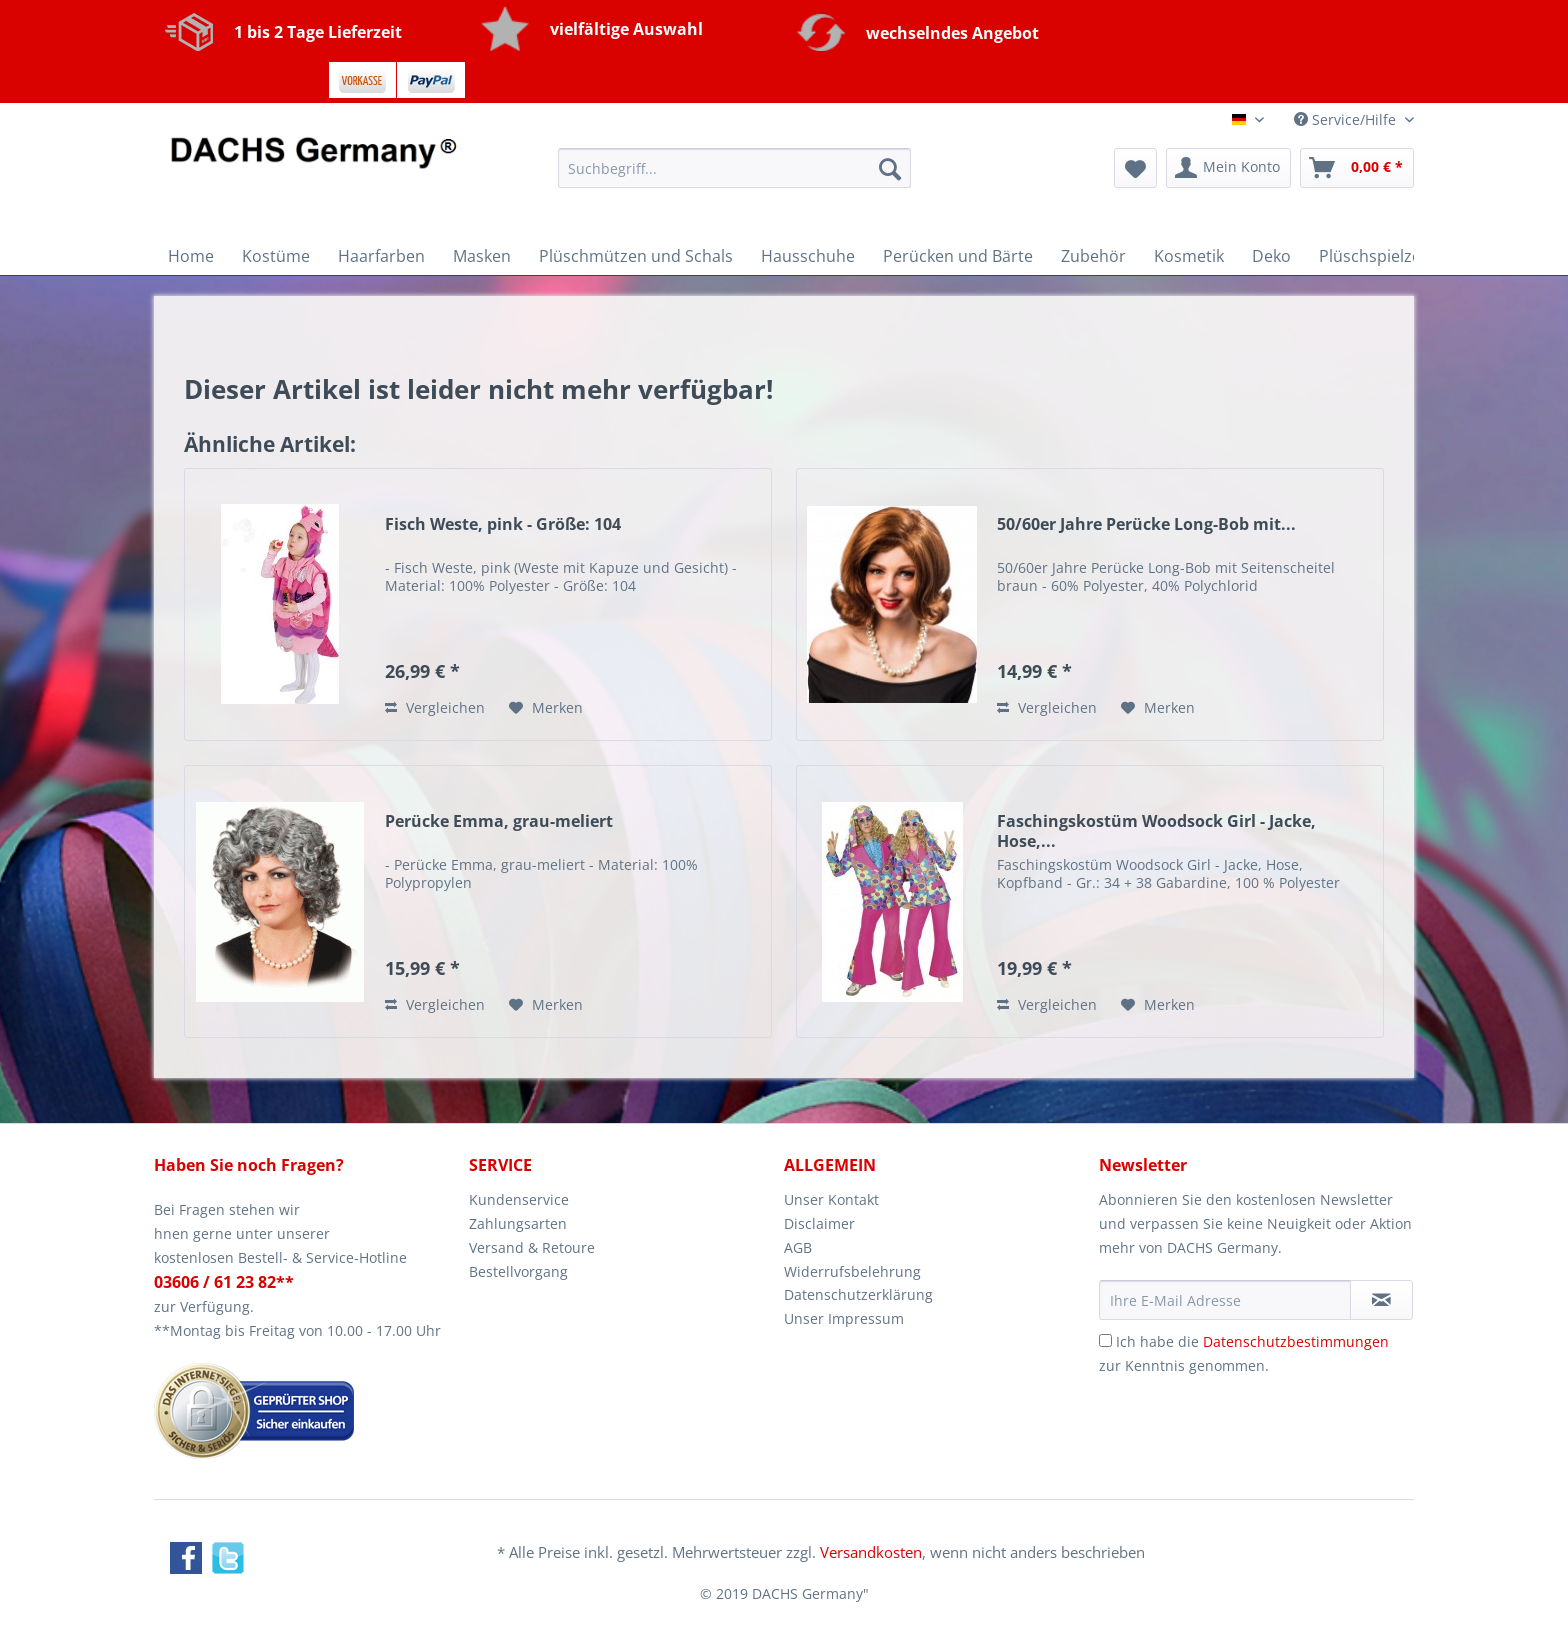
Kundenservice (519, 1199)
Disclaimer (819, 1223)
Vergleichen (435, 707)
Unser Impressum (844, 1318)
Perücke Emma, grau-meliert (499, 821)
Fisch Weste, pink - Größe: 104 (503, 524)
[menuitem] (734, 177)
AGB (798, 1247)
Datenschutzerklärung (858, 1294)
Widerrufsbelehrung (852, 1271)
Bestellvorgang (518, 1271)
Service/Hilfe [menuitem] (1347, 119)
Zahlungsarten (518, 1223)
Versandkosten (871, 1552)
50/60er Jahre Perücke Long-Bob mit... (1146, 524)
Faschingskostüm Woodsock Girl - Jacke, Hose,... (1156, 831)
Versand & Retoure (532, 1247)
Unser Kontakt (831, 1199)
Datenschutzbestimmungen (1296, 1341)
